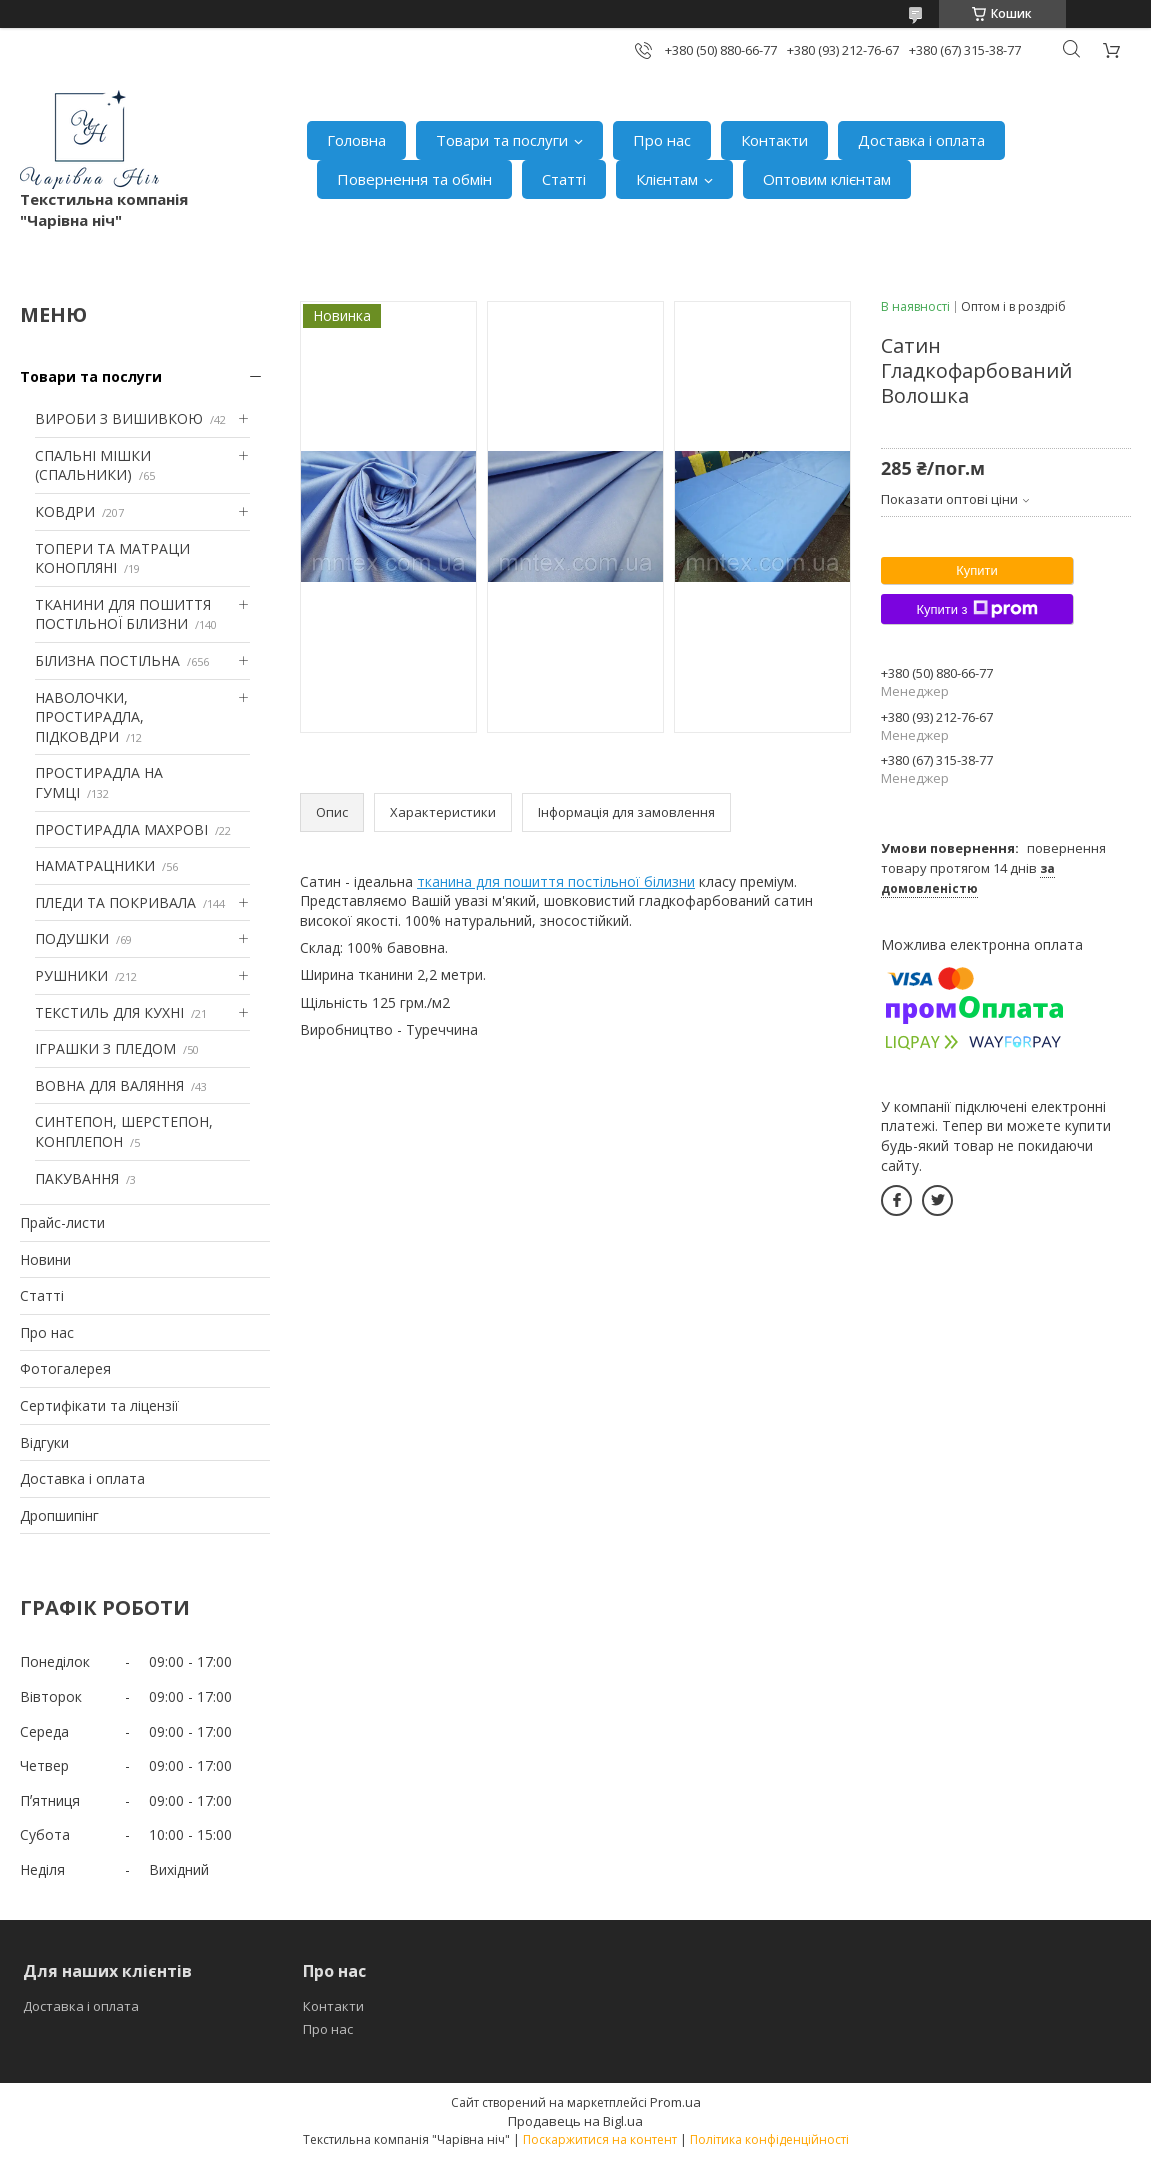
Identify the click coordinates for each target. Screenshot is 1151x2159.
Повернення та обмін (414, 179)
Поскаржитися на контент (600, 2139)
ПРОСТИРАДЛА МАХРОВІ (121, 829)
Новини (45, 1259)
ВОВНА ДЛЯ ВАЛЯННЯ (109, 1085)
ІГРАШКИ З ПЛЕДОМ (105, 1048)
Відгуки (44, 1442)
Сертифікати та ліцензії (99, 1405)
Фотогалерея (65, 1368)
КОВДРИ (65, 511)
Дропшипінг (59, 1515)
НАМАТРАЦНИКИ (95, 865)
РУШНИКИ (71, 975)
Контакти (774, 140)
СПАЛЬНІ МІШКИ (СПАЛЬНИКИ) (93, 465)
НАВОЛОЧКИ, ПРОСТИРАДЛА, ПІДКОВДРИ (89, 717)
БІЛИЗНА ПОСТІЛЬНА (107, 660)
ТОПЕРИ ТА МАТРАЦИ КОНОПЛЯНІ (112, 558)
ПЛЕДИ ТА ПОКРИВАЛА (115, 902)
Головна (356, 140)
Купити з (976, 609)
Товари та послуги (502, 140)
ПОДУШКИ (72, 938)
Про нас (662, 140)
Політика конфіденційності (769, 2139)
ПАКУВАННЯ (77, 1178)
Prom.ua (675, 2102)
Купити (977, 570)
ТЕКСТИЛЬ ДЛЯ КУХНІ (109, 1012)
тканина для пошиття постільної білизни (556, 881)
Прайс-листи (62, 1222)
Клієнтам (667, 179)
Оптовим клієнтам (827, 179)
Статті (564, 179)
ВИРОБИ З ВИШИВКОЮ (119, 418)
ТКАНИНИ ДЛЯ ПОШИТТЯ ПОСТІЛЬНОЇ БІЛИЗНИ (123, 614)
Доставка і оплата (921, 140)
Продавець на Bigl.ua (575, 2121)
